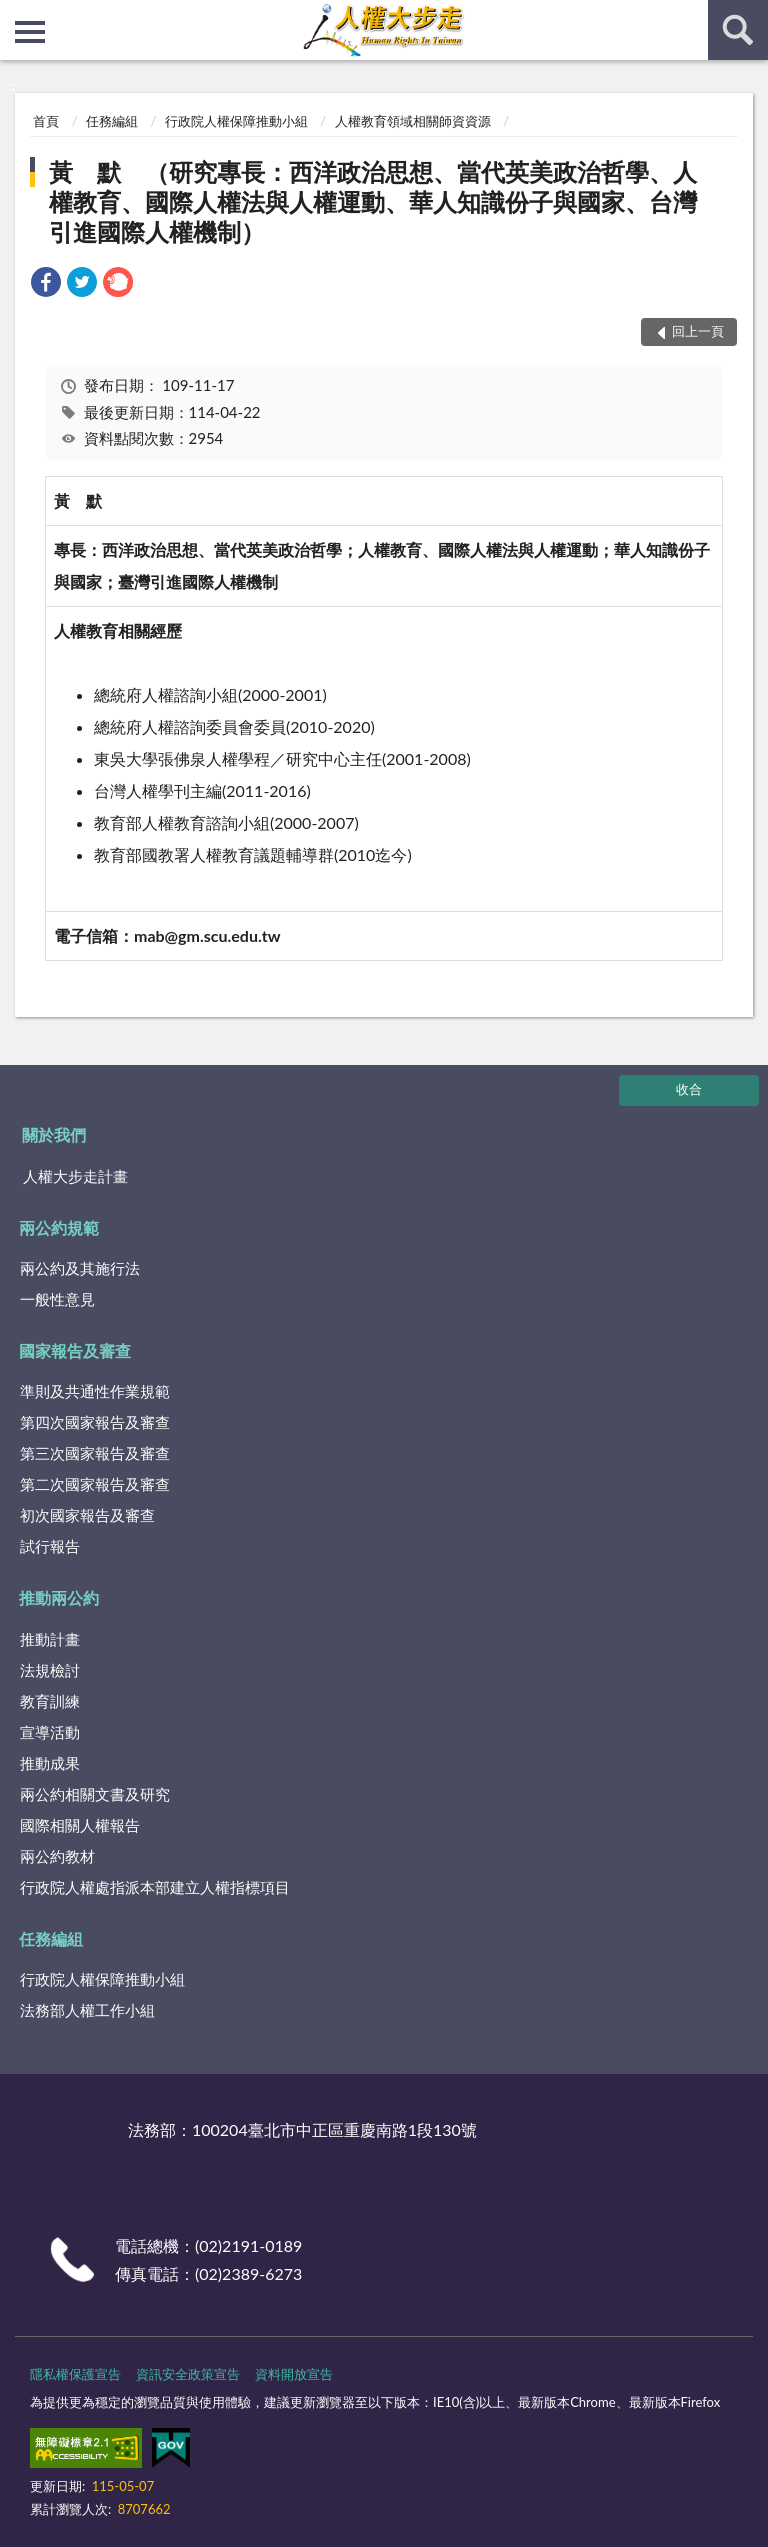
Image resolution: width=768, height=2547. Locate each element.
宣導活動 (50, 1732)
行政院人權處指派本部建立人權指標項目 (155, 1887)
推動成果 (50, 1763)
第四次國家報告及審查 (95, 1422)
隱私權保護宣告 (75, 2374)
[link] (46, 284)
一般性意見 (57, 1299)
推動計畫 (50, 1639)
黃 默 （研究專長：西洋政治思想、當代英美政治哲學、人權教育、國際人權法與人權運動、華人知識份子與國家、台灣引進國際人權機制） (373, 201)
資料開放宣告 (294, 2374)
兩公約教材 (57, 1856)
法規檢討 (50, 1670)
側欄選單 (30, 32)
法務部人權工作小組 (87, 2010)
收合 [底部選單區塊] (689, 1089)
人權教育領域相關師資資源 (413, 121)
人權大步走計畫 (75, 1176)
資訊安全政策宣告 (188, 2374)
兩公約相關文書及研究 (95, 1794)
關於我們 (54, 1134)
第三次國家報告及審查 (95, 1453)
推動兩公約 (59, 1597)
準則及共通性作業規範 (95, 1391)
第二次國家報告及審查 (95, 1484)
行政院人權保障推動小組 (236, 121)
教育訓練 (50, 1701)
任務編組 (112, 121)
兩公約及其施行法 (80, 1268)
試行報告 (50, 1546)
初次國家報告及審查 (87, 1515)
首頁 (46, 121)
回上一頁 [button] (698, 331)
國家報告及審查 (75, 1350)
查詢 (738, 30)
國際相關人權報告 (80, 1825)
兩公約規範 (59, 1227)
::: (16, 15)
